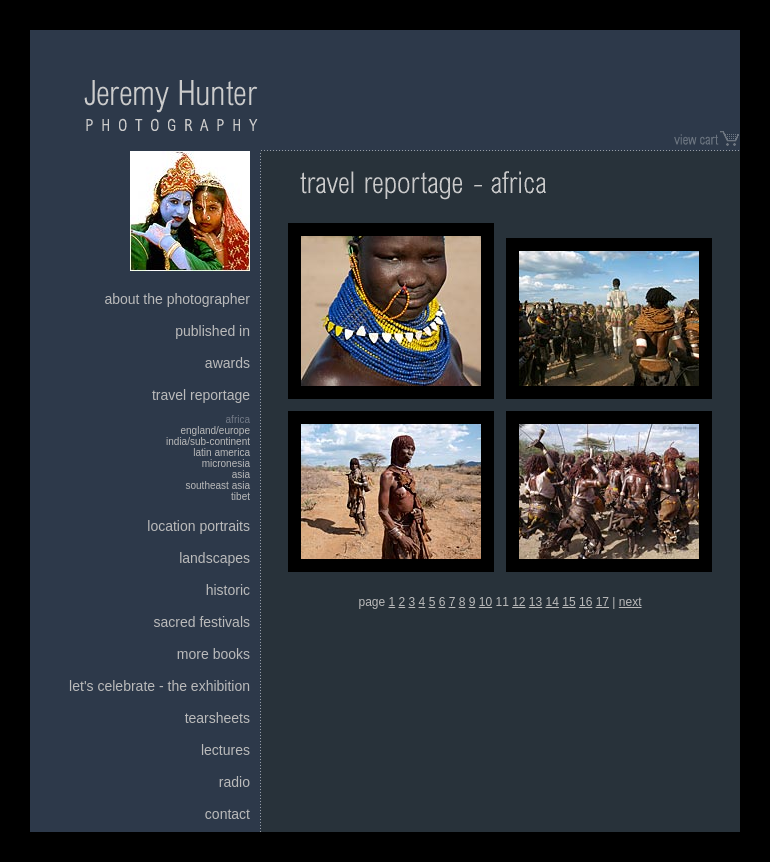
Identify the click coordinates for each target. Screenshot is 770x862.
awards (227, 363)
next (630, 602)
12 (518, 602)
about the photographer (177, 299)
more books (213, 654)
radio (234, 782)
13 (535, 602)
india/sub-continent (208, 441)
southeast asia (218, 485)
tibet (240, 496)
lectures (225, 750)
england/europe (215, 430)
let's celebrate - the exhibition (159, 686)
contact (227, 814)
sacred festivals (202, 622)
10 (485, 602)
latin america (221, 452)
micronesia (226, 463)
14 (552, 602)
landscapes (214, 558)
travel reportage (201, 395)
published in (212, 331)
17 (602, 602)
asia (241, 474)
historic (228, 590)
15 (568, 602)
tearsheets (217, 718)
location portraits (198, 526)
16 (585, 602)
